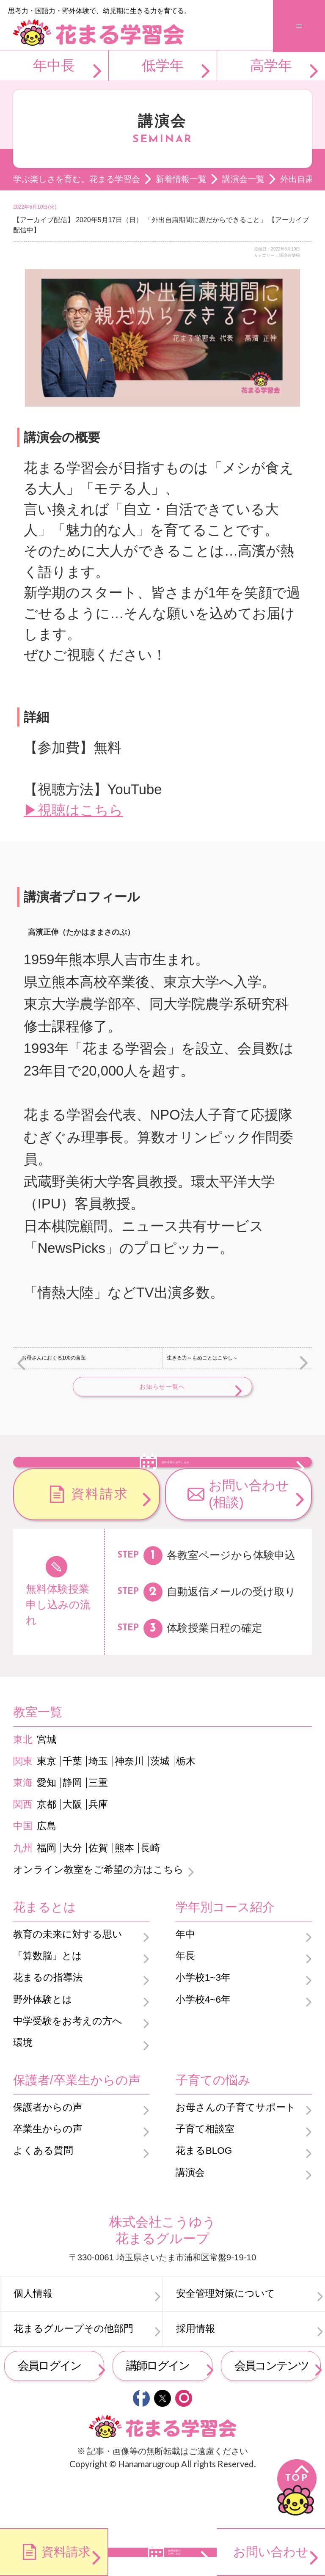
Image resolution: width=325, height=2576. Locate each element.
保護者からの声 (48, 2152)
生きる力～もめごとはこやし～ (202, 1358)
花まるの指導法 (48, 2022)
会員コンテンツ (271, 2411)
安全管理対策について (225, 2339)
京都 (46, 1849)
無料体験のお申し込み (176, 1482)
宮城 (46, 1784)
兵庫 (98, 1849)
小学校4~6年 (203, 2044)
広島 (46, 1871)
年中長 (54, 65)
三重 (98, 1828)
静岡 (72, 1828)
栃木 (186, 1806)
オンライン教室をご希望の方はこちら (98, 1915)
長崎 (150, 1893)
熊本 (124, 1893)
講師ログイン (158, 2411)
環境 (23, 2088)
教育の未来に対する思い (67, 1979)
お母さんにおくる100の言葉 (54, 1358)
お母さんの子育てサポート (236, 2152)
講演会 (190, 2217)
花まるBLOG (204, 2196)
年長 (185, 2001)
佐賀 (98, 1893)
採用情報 (195, 2374)
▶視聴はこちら (73, 810)
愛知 (46, 1828)
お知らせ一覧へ (162, 1386)
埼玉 (98, 1806)
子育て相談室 (205, 2174)
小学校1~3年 (203, 2022)
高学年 (271, 65)
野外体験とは (42, 2044)
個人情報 (33, 2339)
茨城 (160, 1806)
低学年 (163, 65)
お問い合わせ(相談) (249, 1539)
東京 (46, 1806)
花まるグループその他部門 (73, 2374)
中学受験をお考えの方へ (67, 2066)
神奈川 (129, 1806)
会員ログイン (49, 2411)
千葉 (72, 1806)
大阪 (72, 1849)
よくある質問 (43, 2196)
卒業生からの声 (48, 2174)
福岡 (46, 1893)
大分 (72, 1893)
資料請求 (100, 1539)
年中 (185, 1979)
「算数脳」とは (47, 2001)
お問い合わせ (270, 2552)
